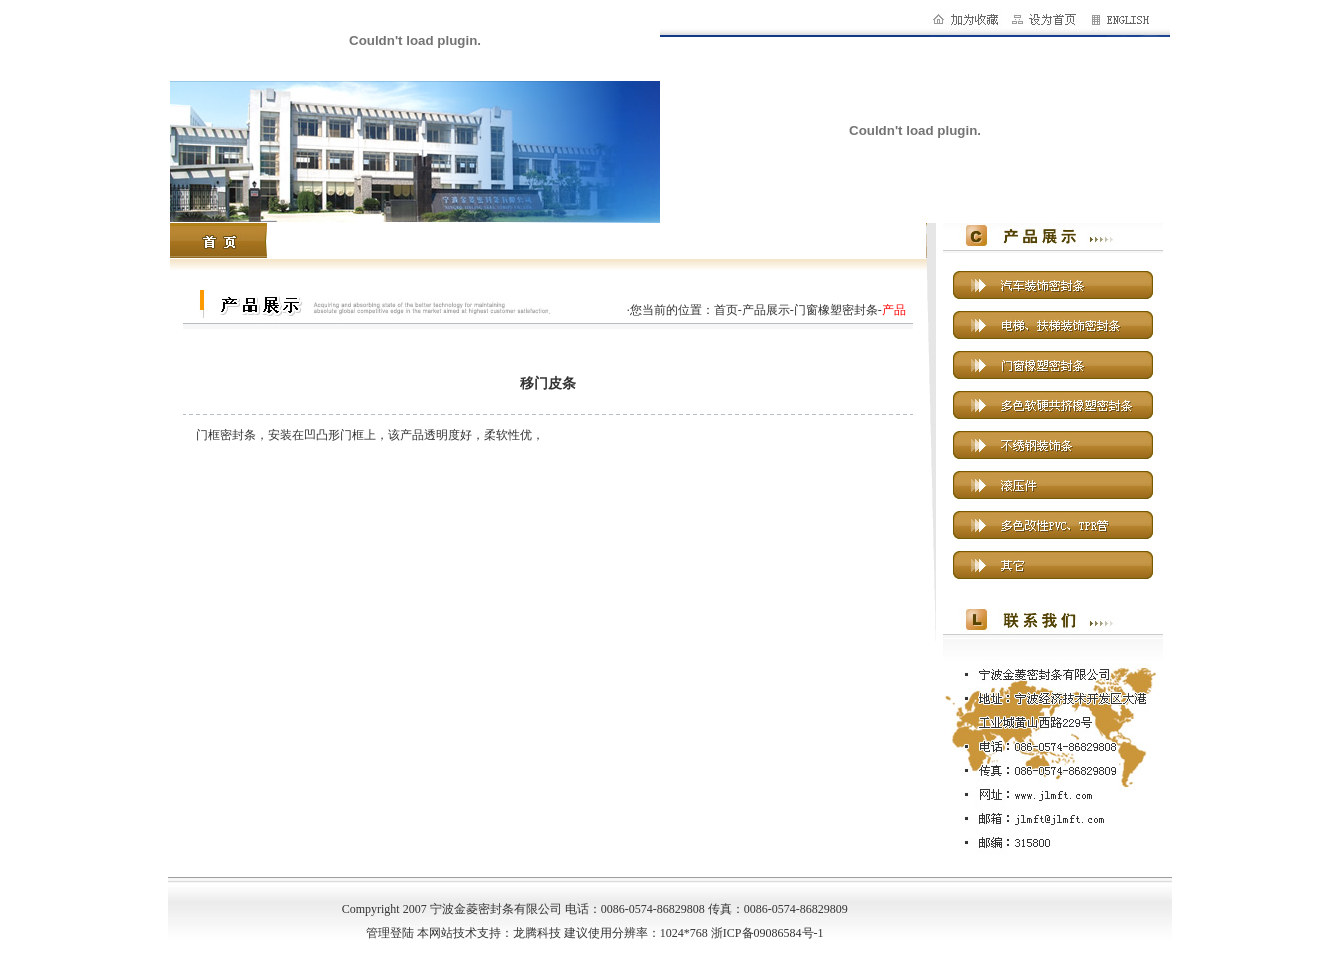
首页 (726, 310)
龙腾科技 (537, 933)
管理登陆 (390, 933)
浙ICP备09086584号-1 (767, 933)
